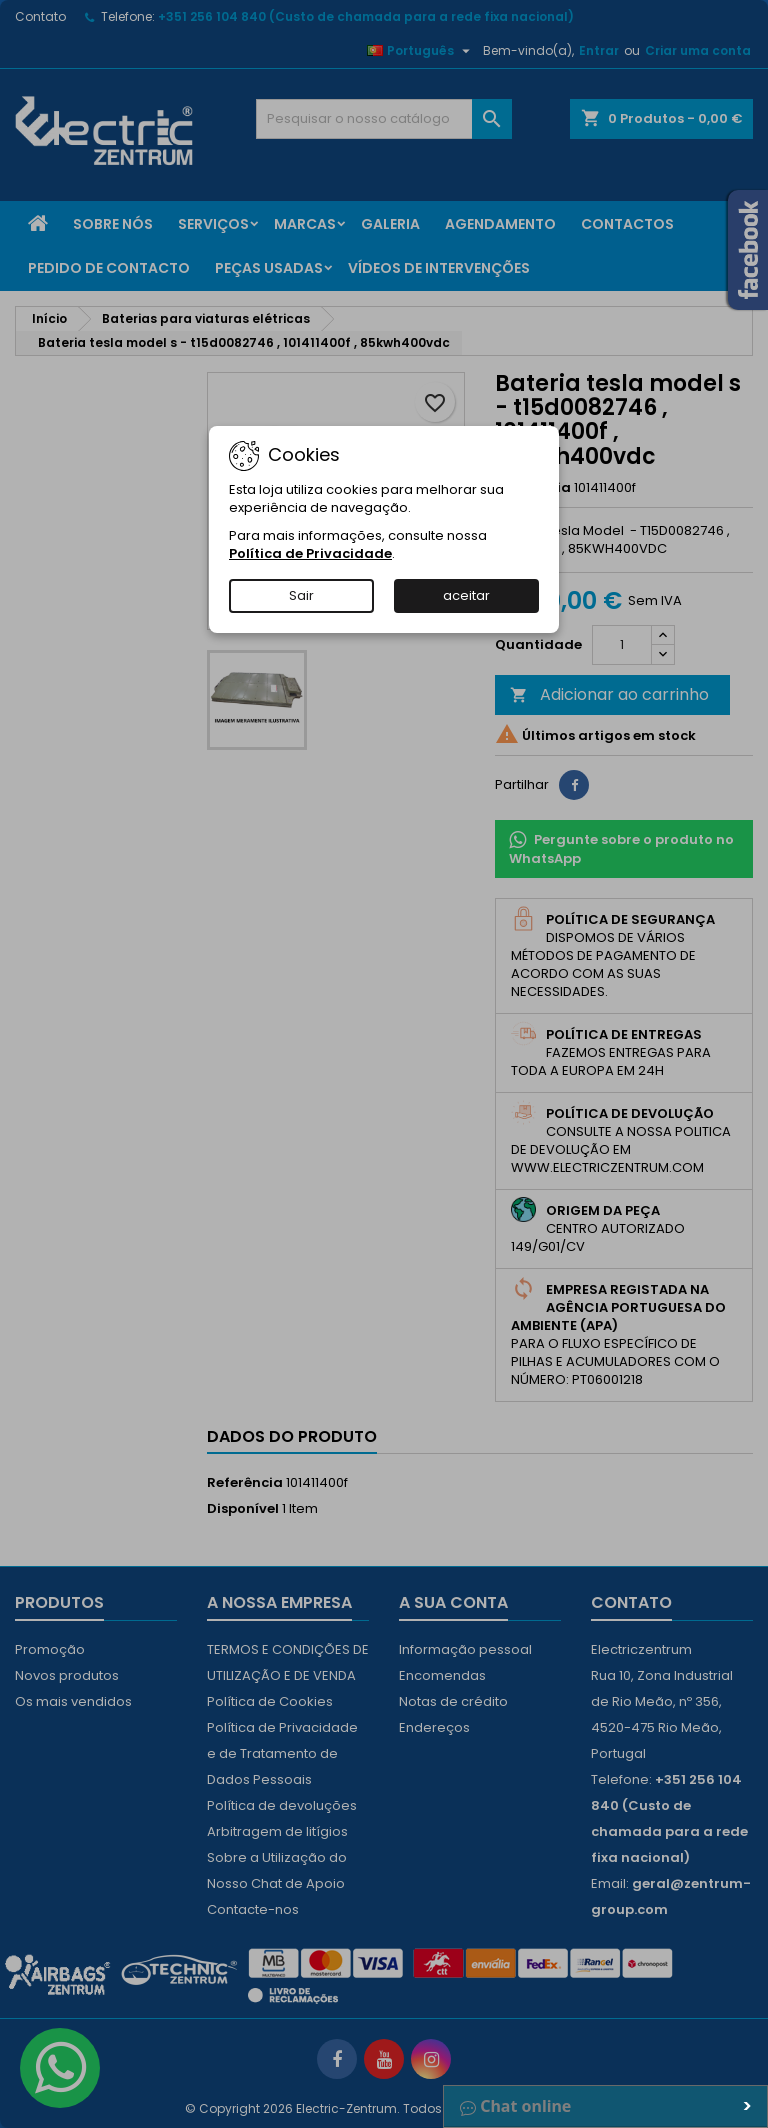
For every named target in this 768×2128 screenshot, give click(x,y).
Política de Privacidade (310, 553)
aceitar (466, 595)
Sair (301, 595)
